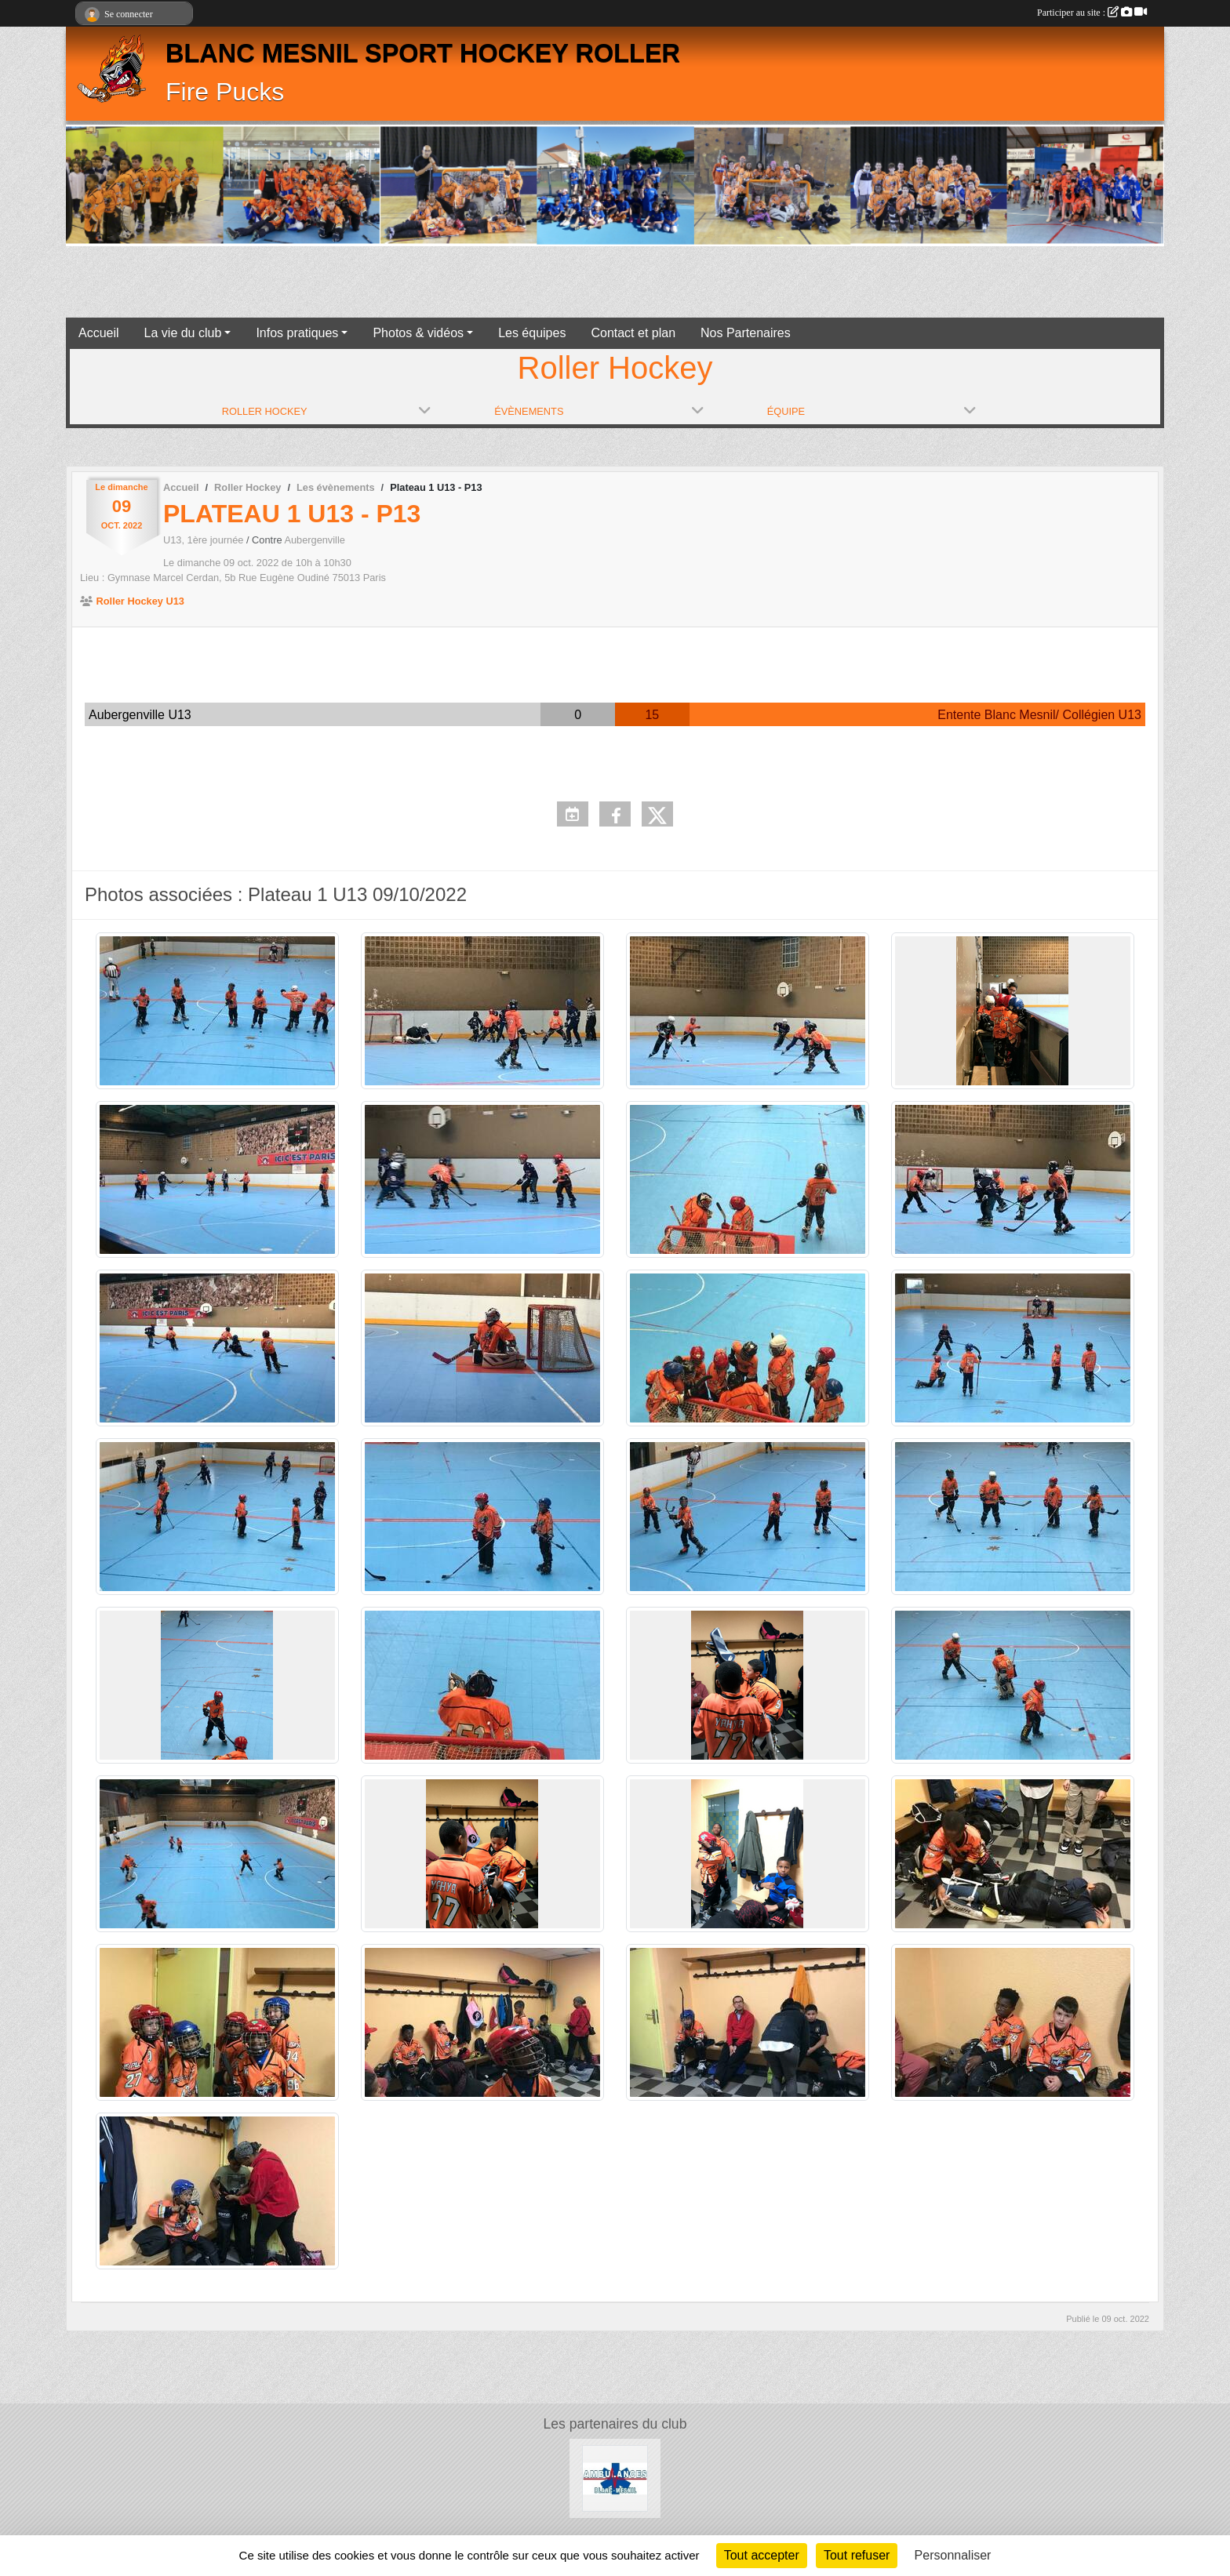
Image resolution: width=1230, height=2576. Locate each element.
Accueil (98, 333)
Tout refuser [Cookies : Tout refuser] (857, 2555)
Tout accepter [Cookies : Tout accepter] (761, 2555)
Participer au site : (1092, 12)
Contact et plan (633, 333)
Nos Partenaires (746, 333)
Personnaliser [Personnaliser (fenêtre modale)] (953, 2555)
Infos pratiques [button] (297, 333)
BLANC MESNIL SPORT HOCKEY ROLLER (423, 53)
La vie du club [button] (183, 333)
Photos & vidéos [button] (418, 333)
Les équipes (532, 333)
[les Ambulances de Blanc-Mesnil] (615, 2477)
